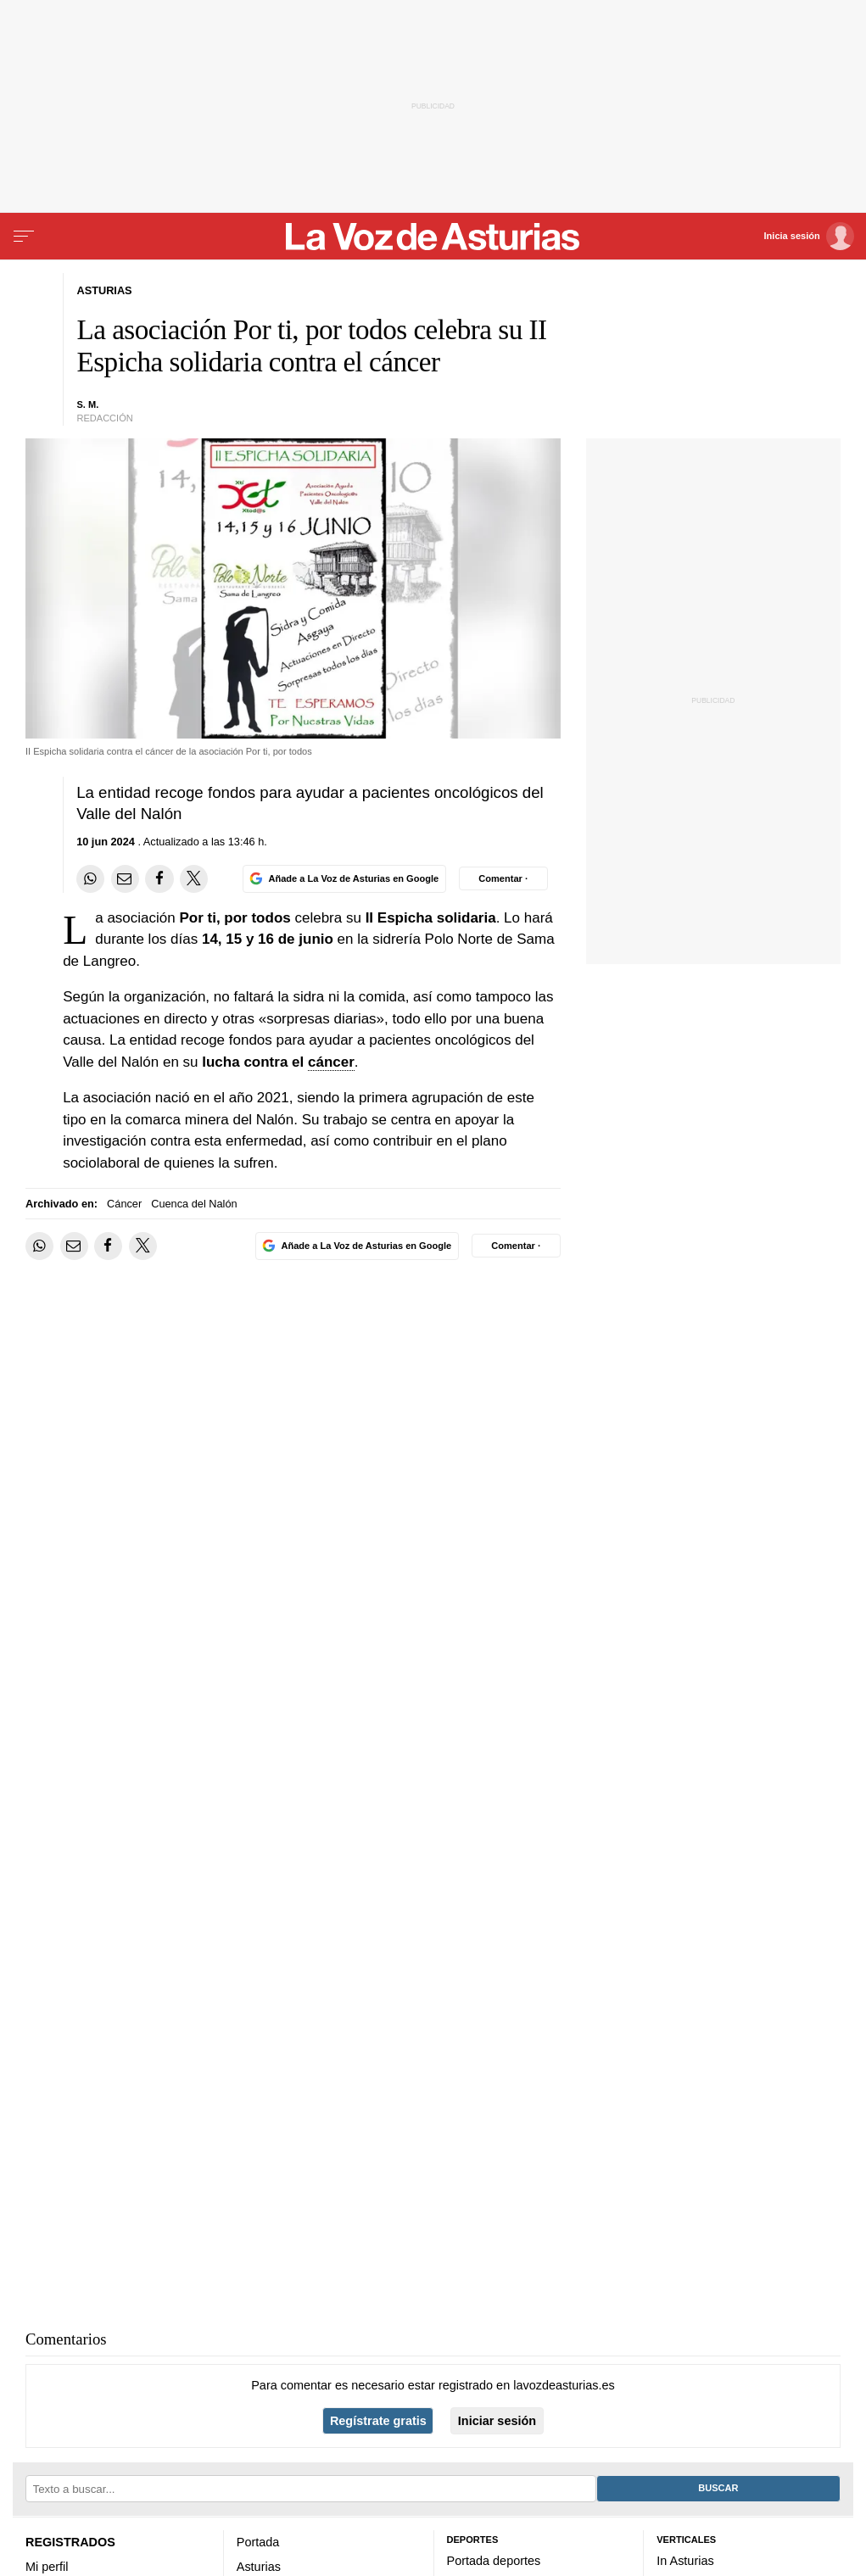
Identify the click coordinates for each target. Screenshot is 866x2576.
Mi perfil (47, 2566)
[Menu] (24, 237)
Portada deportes (494, 2561)
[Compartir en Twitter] (194, 879)
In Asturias (684, 2561)
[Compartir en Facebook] (159, 879)
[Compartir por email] (125, 879)
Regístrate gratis (378, 2421)
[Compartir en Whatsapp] (90, 879)
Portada (258, 2542)
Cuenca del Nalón (194, 1203)
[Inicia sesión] (809, 236)
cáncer (331, 1062)
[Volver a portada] (433, 237)
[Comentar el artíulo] (503, 878)
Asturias (259, 2566)
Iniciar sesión (497, 2421)
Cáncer (124, 1203)
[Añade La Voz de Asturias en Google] (344, 879)
